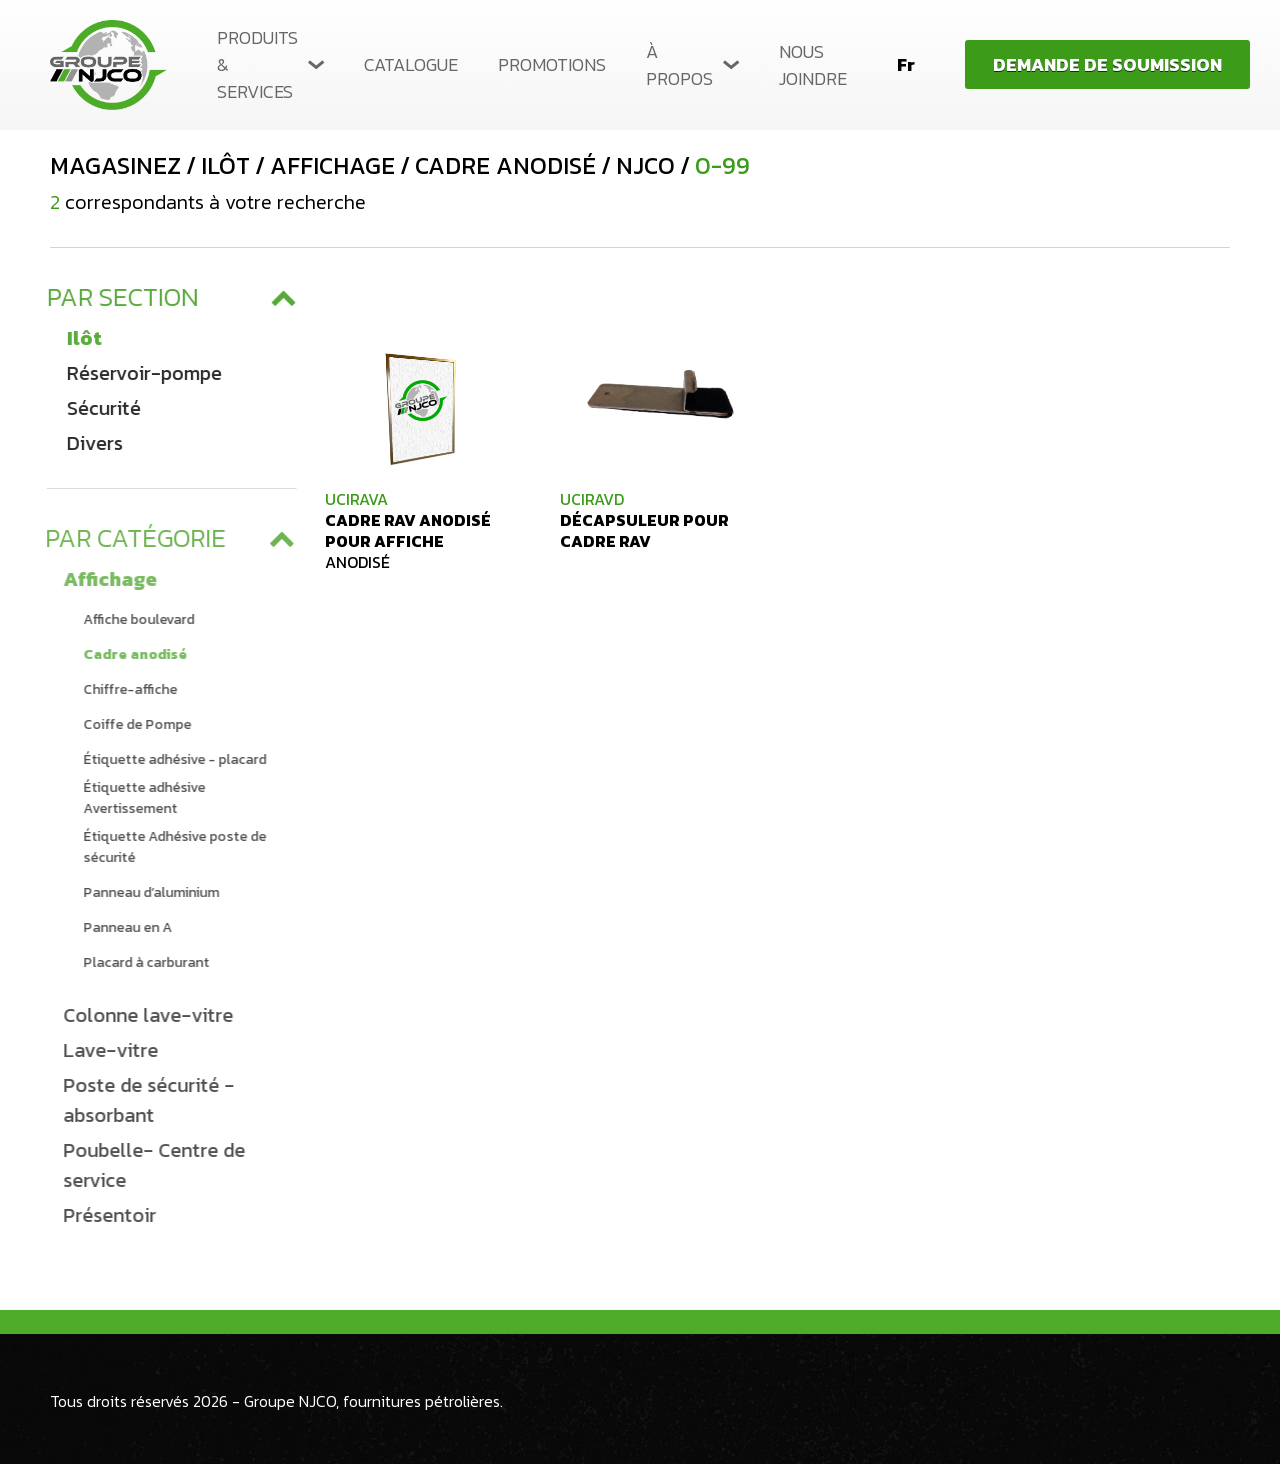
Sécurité (100, 408)
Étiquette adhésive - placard (169, 759)
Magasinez (115, 166)
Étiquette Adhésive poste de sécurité (169, 847)
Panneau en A (122, 927)
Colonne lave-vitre (143, 1015)
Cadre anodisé (130, 654)
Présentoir (104, 1215)
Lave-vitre (105, 1050)
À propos (679, 65)
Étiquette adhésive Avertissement (139, 798)
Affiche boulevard (133, 619)
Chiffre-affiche (125, 689)
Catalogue (411, 64)
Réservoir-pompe (140, 373)
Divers (91, 443)
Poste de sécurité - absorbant (143, 1100)
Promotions (552, 64)
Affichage (105, 579)
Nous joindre (813, 65)
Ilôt (80, 338)
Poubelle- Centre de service (149, 1165)
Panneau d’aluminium (146, 892)
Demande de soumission (1107, 64)
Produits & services (257, 64)
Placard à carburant (141, 962)
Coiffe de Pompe (132, 724)
